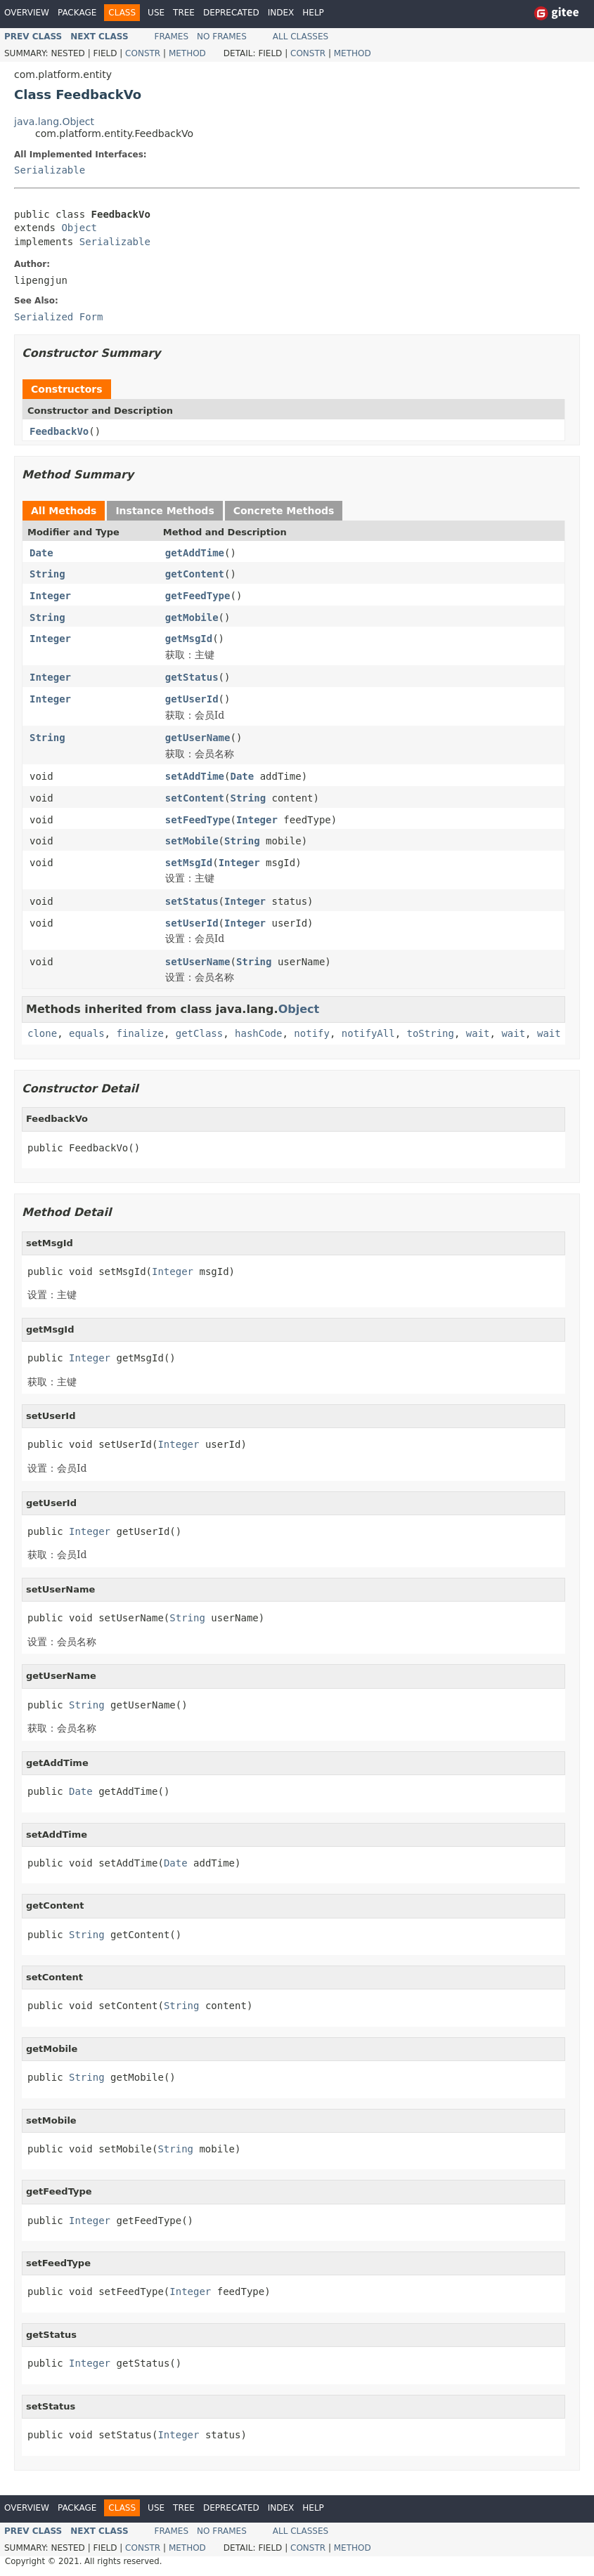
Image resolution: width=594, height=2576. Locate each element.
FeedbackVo (59, 431)
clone (42, 1033)
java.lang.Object (54, 121)
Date (41, 552)
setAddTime (194, 776)
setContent (194, 798)
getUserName (198, 737)
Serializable (49, 170)
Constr (142, 53)
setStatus (192, 901)
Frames (172, 36)
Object (79, 227)
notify (312, 1033)
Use (156, 13)
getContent (194, 574)
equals (87, 1033)
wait (478, 1033)
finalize (139, 1033)
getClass (199, 1033)
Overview (26, 13)
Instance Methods (164, 510)
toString (430, 1033)
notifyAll (368, 1033)
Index (281, 13)
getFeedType (198, 595)
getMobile (192, 617)
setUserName (198, 961)
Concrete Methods (284, 510)
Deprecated (231, 13)
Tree (184, 13)
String (47, 574)
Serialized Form (58, 316)
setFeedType (198, 819)
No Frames (222, 36)
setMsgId (188, 862)
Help (313, 13)
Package (77, 13)
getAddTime (194, 552)
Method (187, 53)
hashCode (258, 1033)
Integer (50, 595)
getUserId (192, 699)
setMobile (192, 840)
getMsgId (188, 638)
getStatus (192, 677)
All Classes (300, 36)
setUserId (192, 923)
